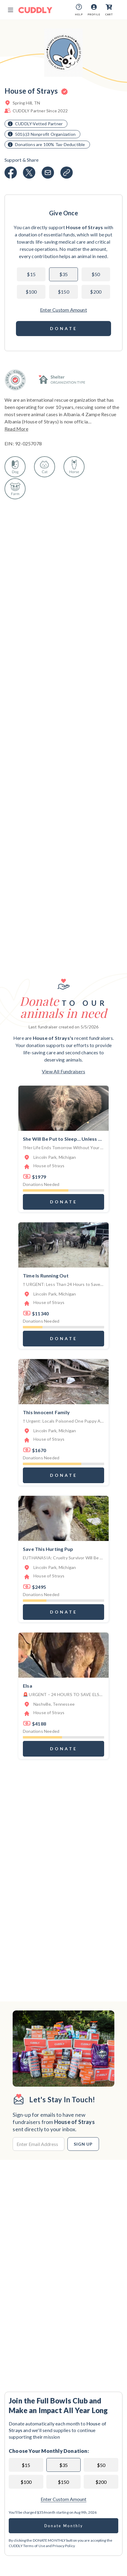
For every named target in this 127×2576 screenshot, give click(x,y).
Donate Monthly (63, 2525)
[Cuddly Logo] (35, 9)
